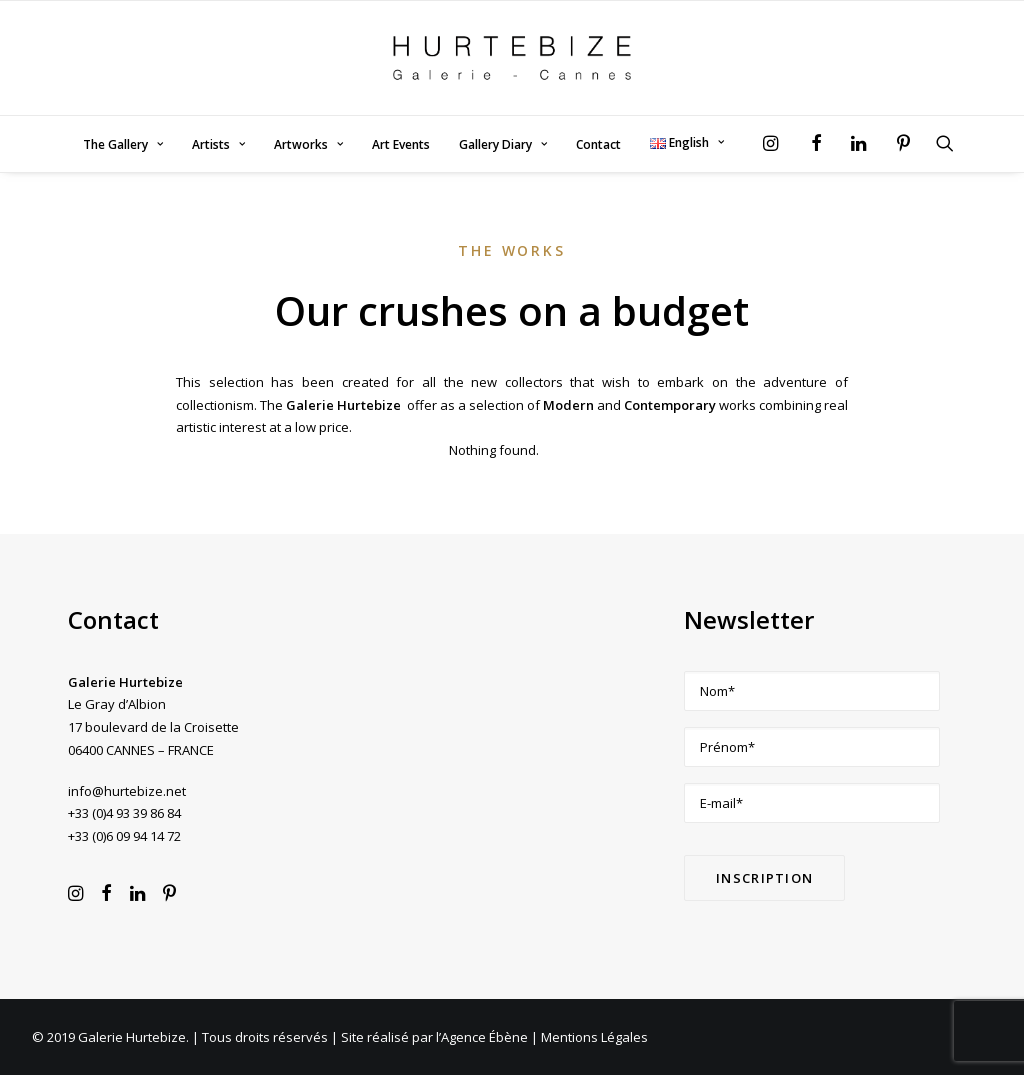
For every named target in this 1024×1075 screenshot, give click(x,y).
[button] (775, 143)
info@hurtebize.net (127, 791)
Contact (598, 144)
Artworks (308, 144)
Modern (568, 405)
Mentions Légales (594, 1037)
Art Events (401, 144)
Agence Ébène (484, 1037)
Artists (218, 144)
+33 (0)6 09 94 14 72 (124, 836)
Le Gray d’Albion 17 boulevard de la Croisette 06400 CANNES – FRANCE (153, 727)
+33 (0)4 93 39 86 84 (124, 813)
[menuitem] (123, 145)
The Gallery (123, 144)
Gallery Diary (503, 144)
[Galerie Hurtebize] (511, 58)
